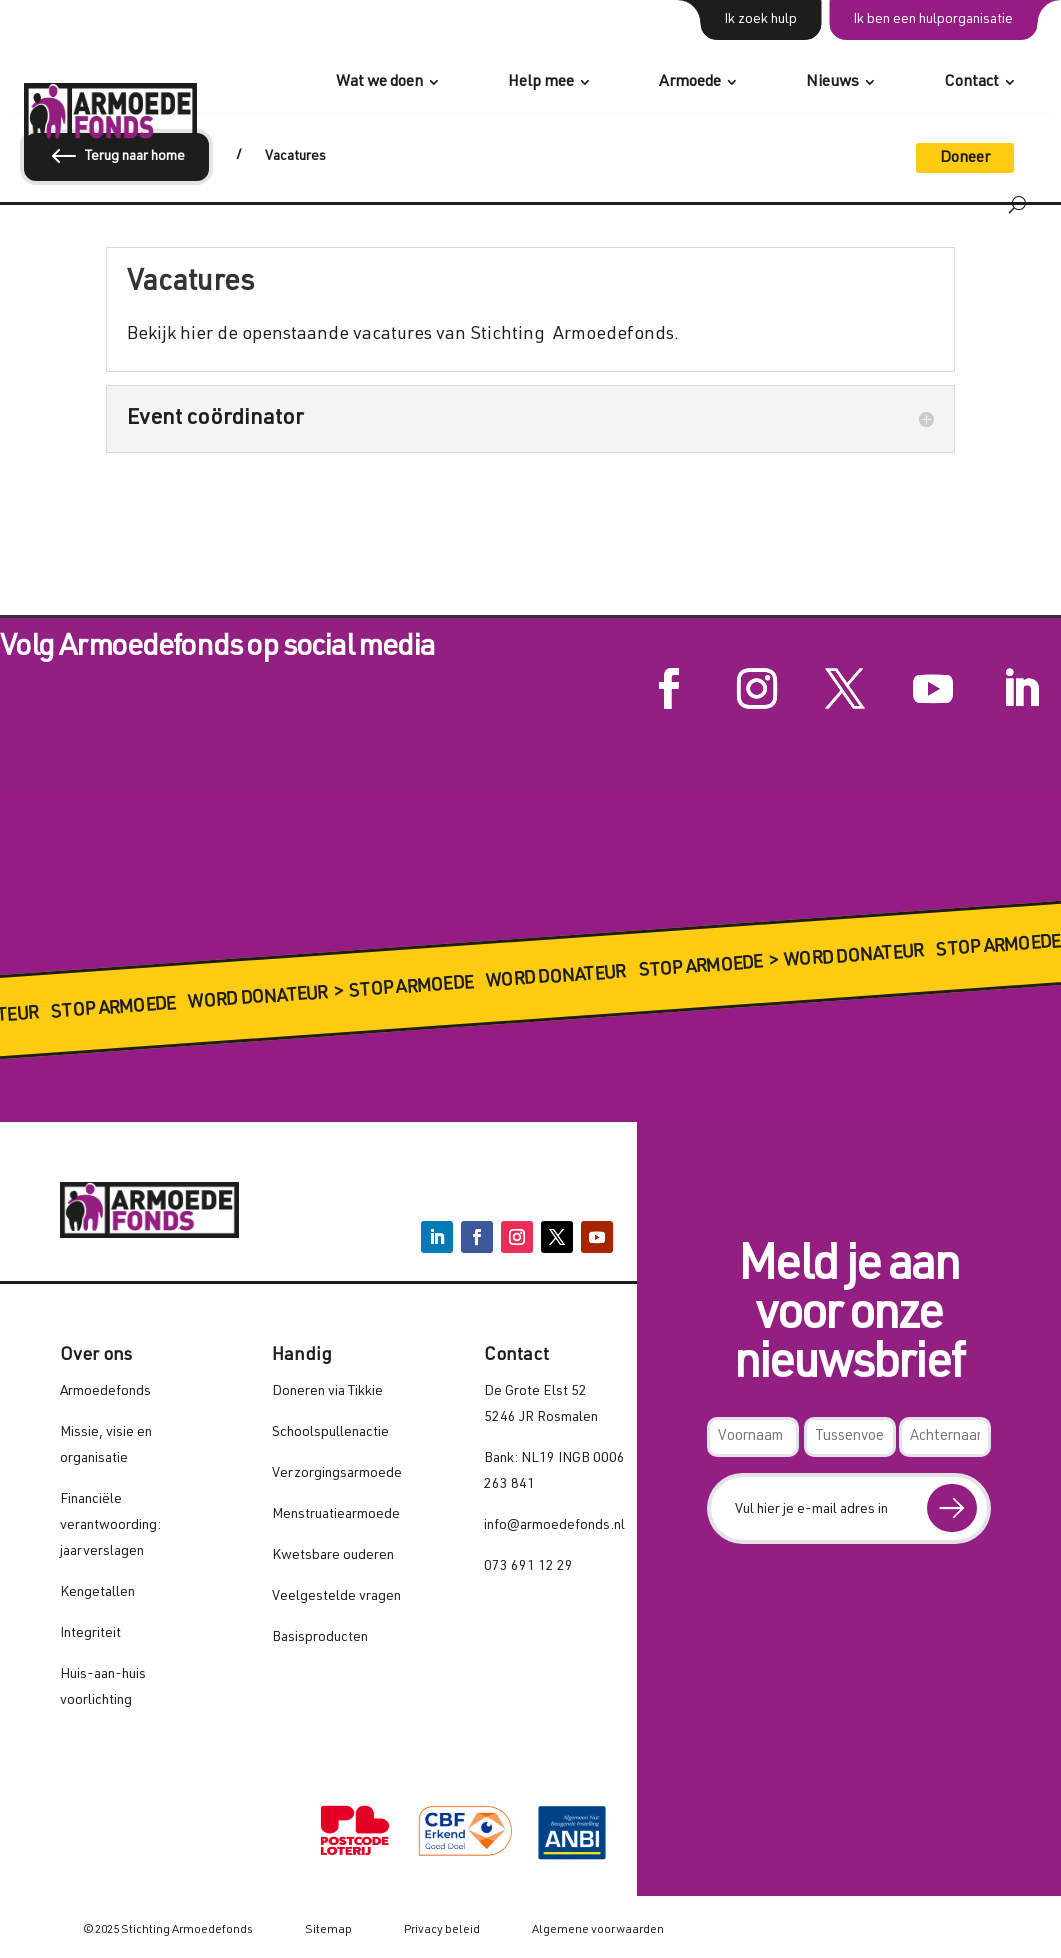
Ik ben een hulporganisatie (933, 20)
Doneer (965, 159)
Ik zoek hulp (760, 20)
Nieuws (832, 83)
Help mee (541, 83)
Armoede (690, 83)
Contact (971, 83)
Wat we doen (379, 83)
